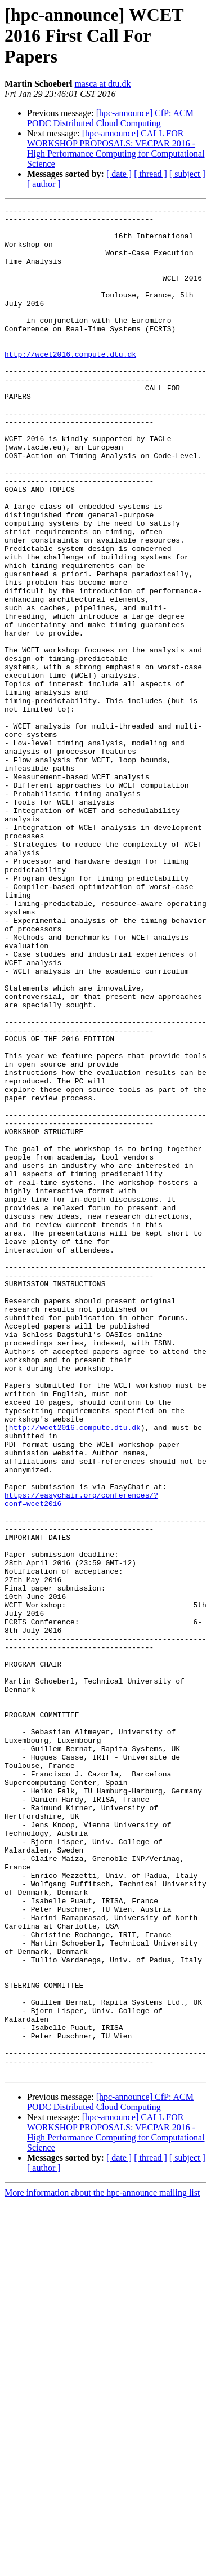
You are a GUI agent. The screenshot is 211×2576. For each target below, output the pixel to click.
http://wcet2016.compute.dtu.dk (70, 384)
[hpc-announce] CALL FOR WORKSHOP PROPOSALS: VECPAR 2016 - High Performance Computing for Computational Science (116, 148)
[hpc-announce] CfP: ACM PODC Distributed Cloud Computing (110, 118)
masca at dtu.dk (102, 83)
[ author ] (44, 184)
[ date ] (119, 174)
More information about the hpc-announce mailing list (102, 2566)
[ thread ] (150, 174)
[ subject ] (187, 174)
